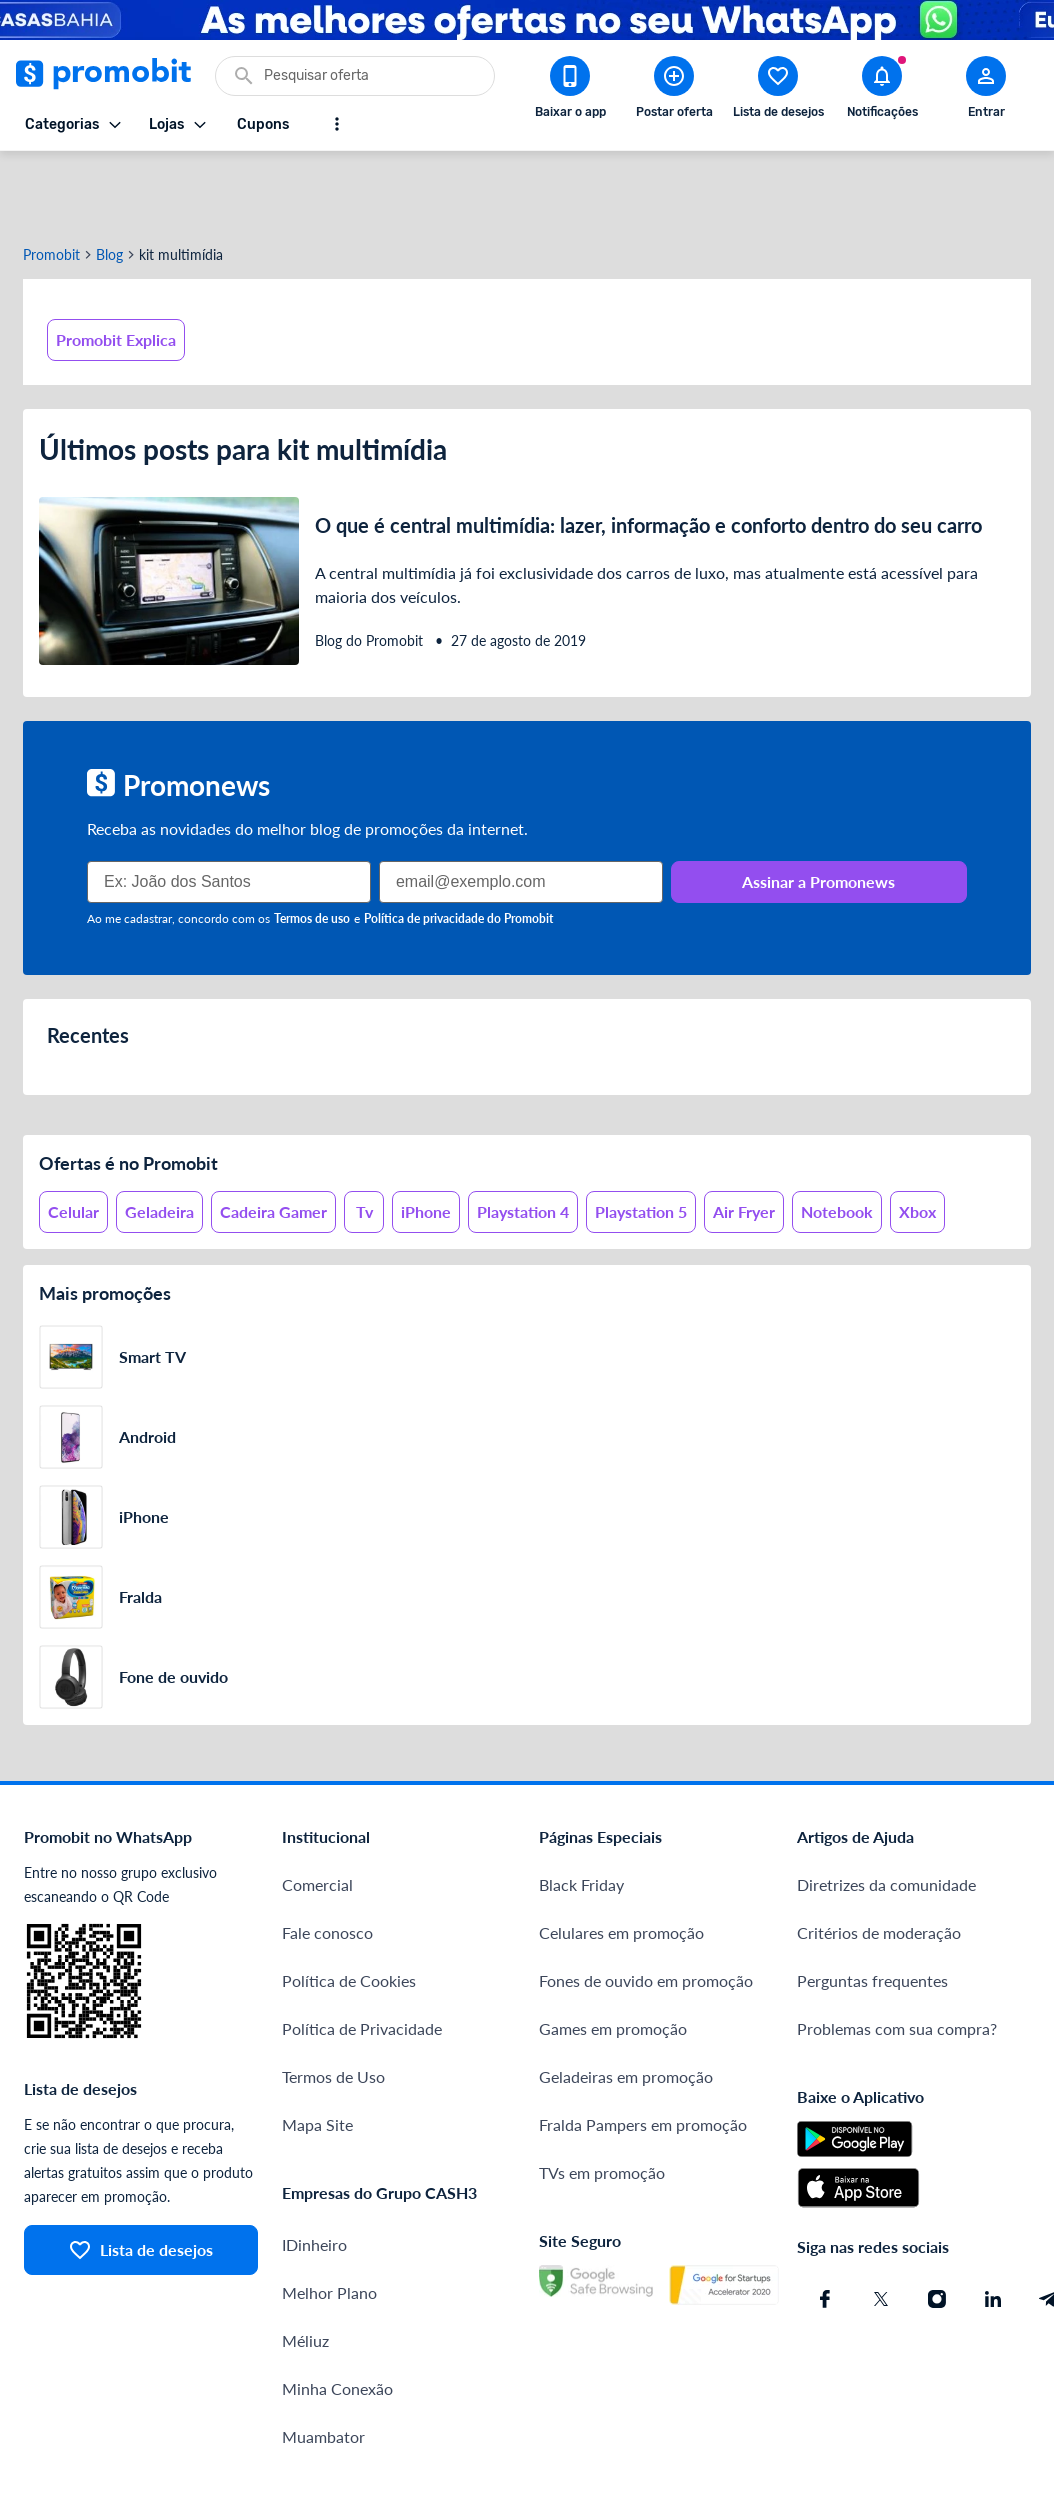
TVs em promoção (602, 2100)
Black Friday (581, 1812)
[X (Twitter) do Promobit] (881, 2227)
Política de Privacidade (362, 1956)
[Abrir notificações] (882, 91)
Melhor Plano (329, 2220)
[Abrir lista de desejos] (778, 91)
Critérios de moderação (879, 1860)
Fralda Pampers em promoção (643, 2052)
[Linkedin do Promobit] (993, 2227)
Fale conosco (327, 1860)
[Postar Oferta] (674, 91)
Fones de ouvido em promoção (646, 1908)
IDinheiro (314, 2172)
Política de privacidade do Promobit (458, 846)
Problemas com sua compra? (897, 1956)
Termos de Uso (333, 2004)
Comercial (317, 1812)
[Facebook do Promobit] (825, 2227)
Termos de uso (312, 846)
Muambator (323, 2364)
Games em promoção (613, 1956)
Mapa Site (317, 2052)
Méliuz (305, 2268)
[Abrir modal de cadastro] (986, 91)
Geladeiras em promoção (626, 2004)
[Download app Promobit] (570, 91)
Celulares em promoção (621, 1860)
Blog (109, 183)
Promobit (51, 183)
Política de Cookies (349, 1908)
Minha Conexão (337, 2316)
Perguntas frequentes (872, 1908)
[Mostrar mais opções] (337, 124)
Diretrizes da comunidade (886, 1812)
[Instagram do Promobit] (937, 2227)
